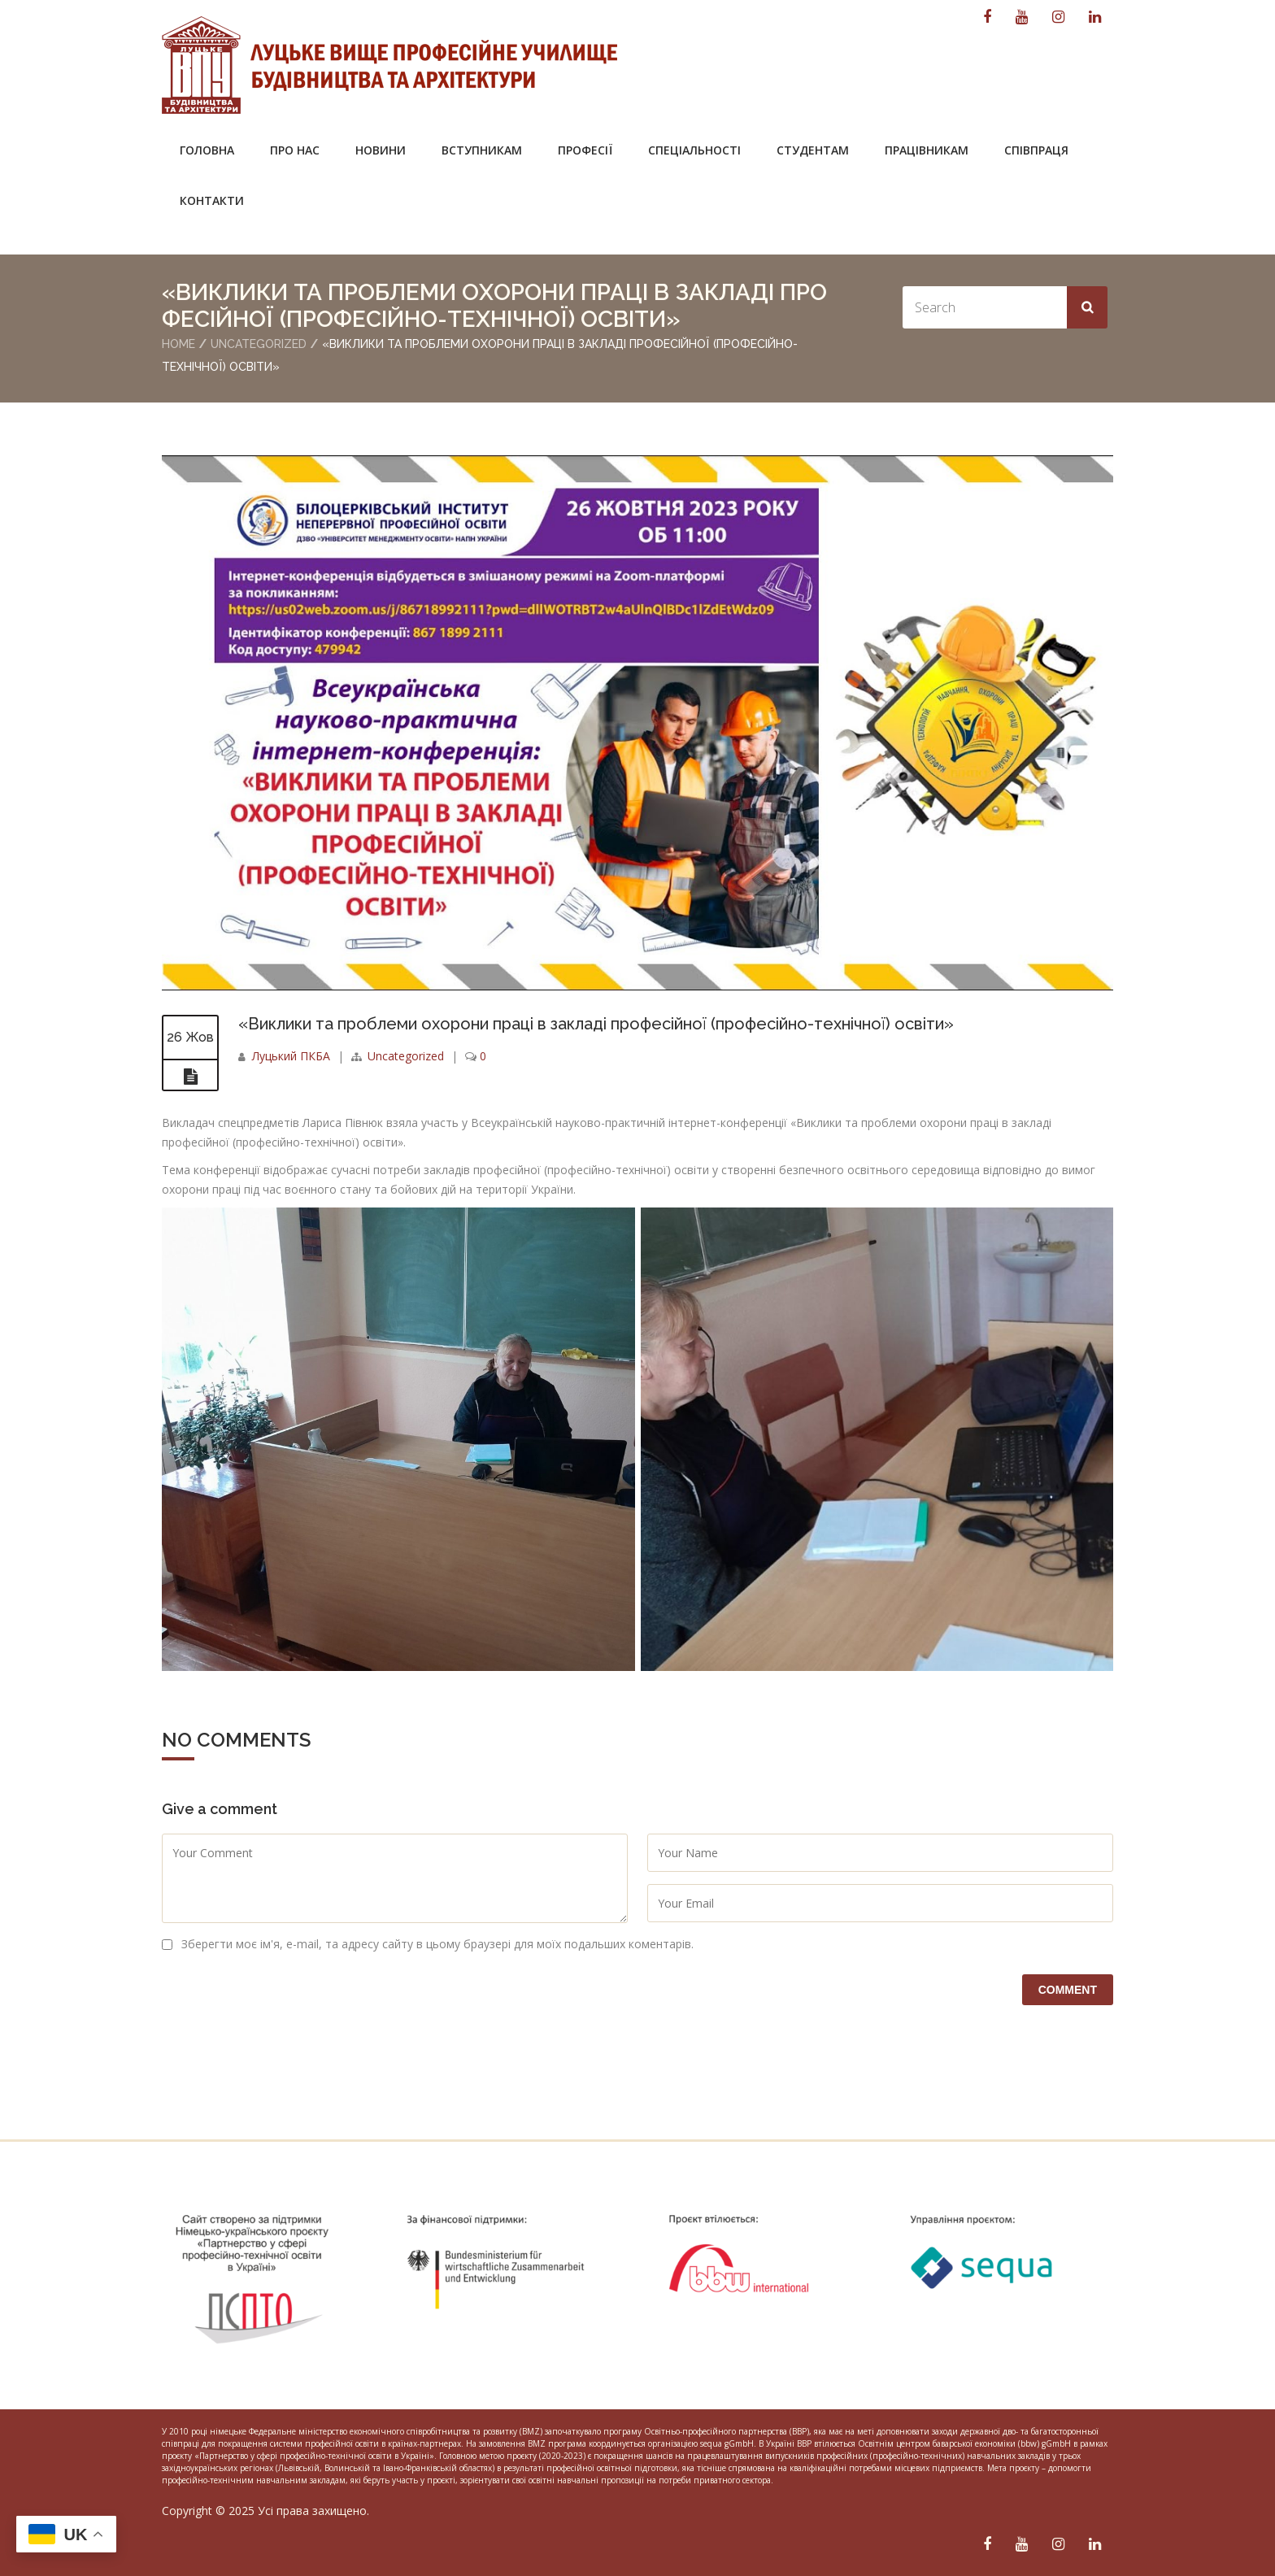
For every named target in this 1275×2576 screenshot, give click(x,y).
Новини (380, 150)
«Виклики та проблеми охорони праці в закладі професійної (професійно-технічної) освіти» (596, 1023)
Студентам (813, 150)
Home (178, 343)
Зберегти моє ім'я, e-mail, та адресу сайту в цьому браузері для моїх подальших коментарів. (437, 1944)
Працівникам (926, 150)
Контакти (212, 200)
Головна (207, 150)
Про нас (295, 150)
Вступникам (482, 150)
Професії (585, 150)
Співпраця (1036, 150)
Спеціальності (694, 150)
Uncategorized (259, 343)
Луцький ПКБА (291, 1056)
